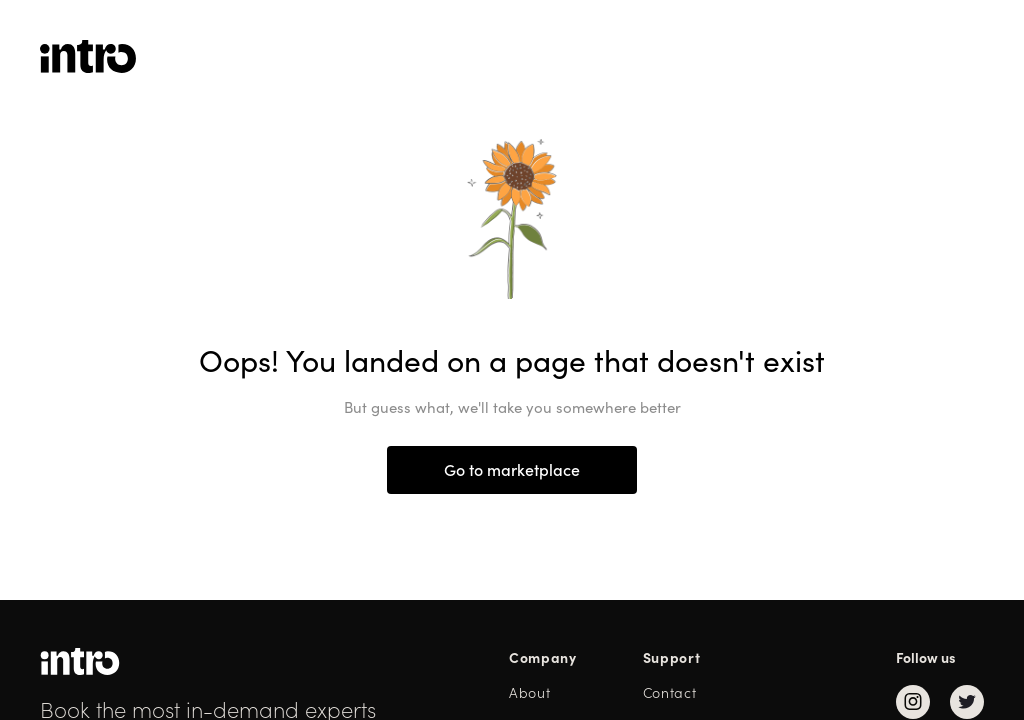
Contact (670, 693)
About (530, 693)
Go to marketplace (512, 470)
